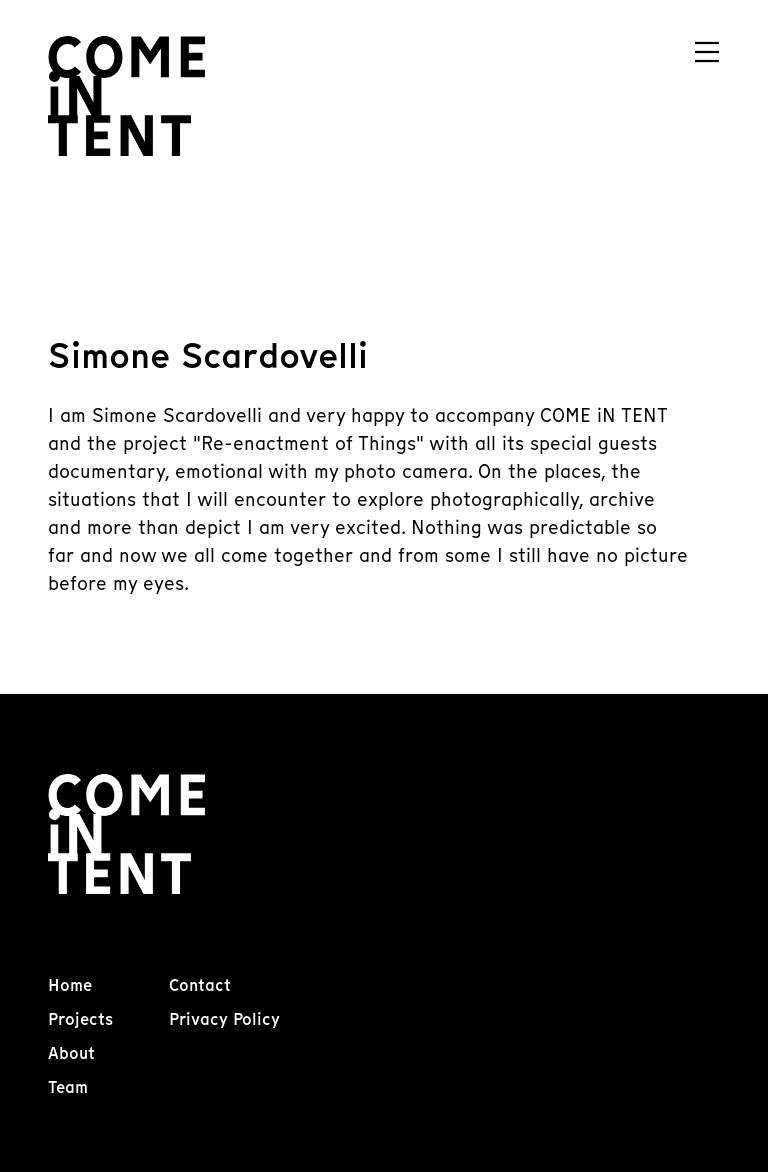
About (71, 1053)
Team (68, 1087)
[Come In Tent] (126, 96)
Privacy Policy (224, 1019)
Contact (200, 985)
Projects (80, 1019)
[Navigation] (707, 52)
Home (70, 985)
